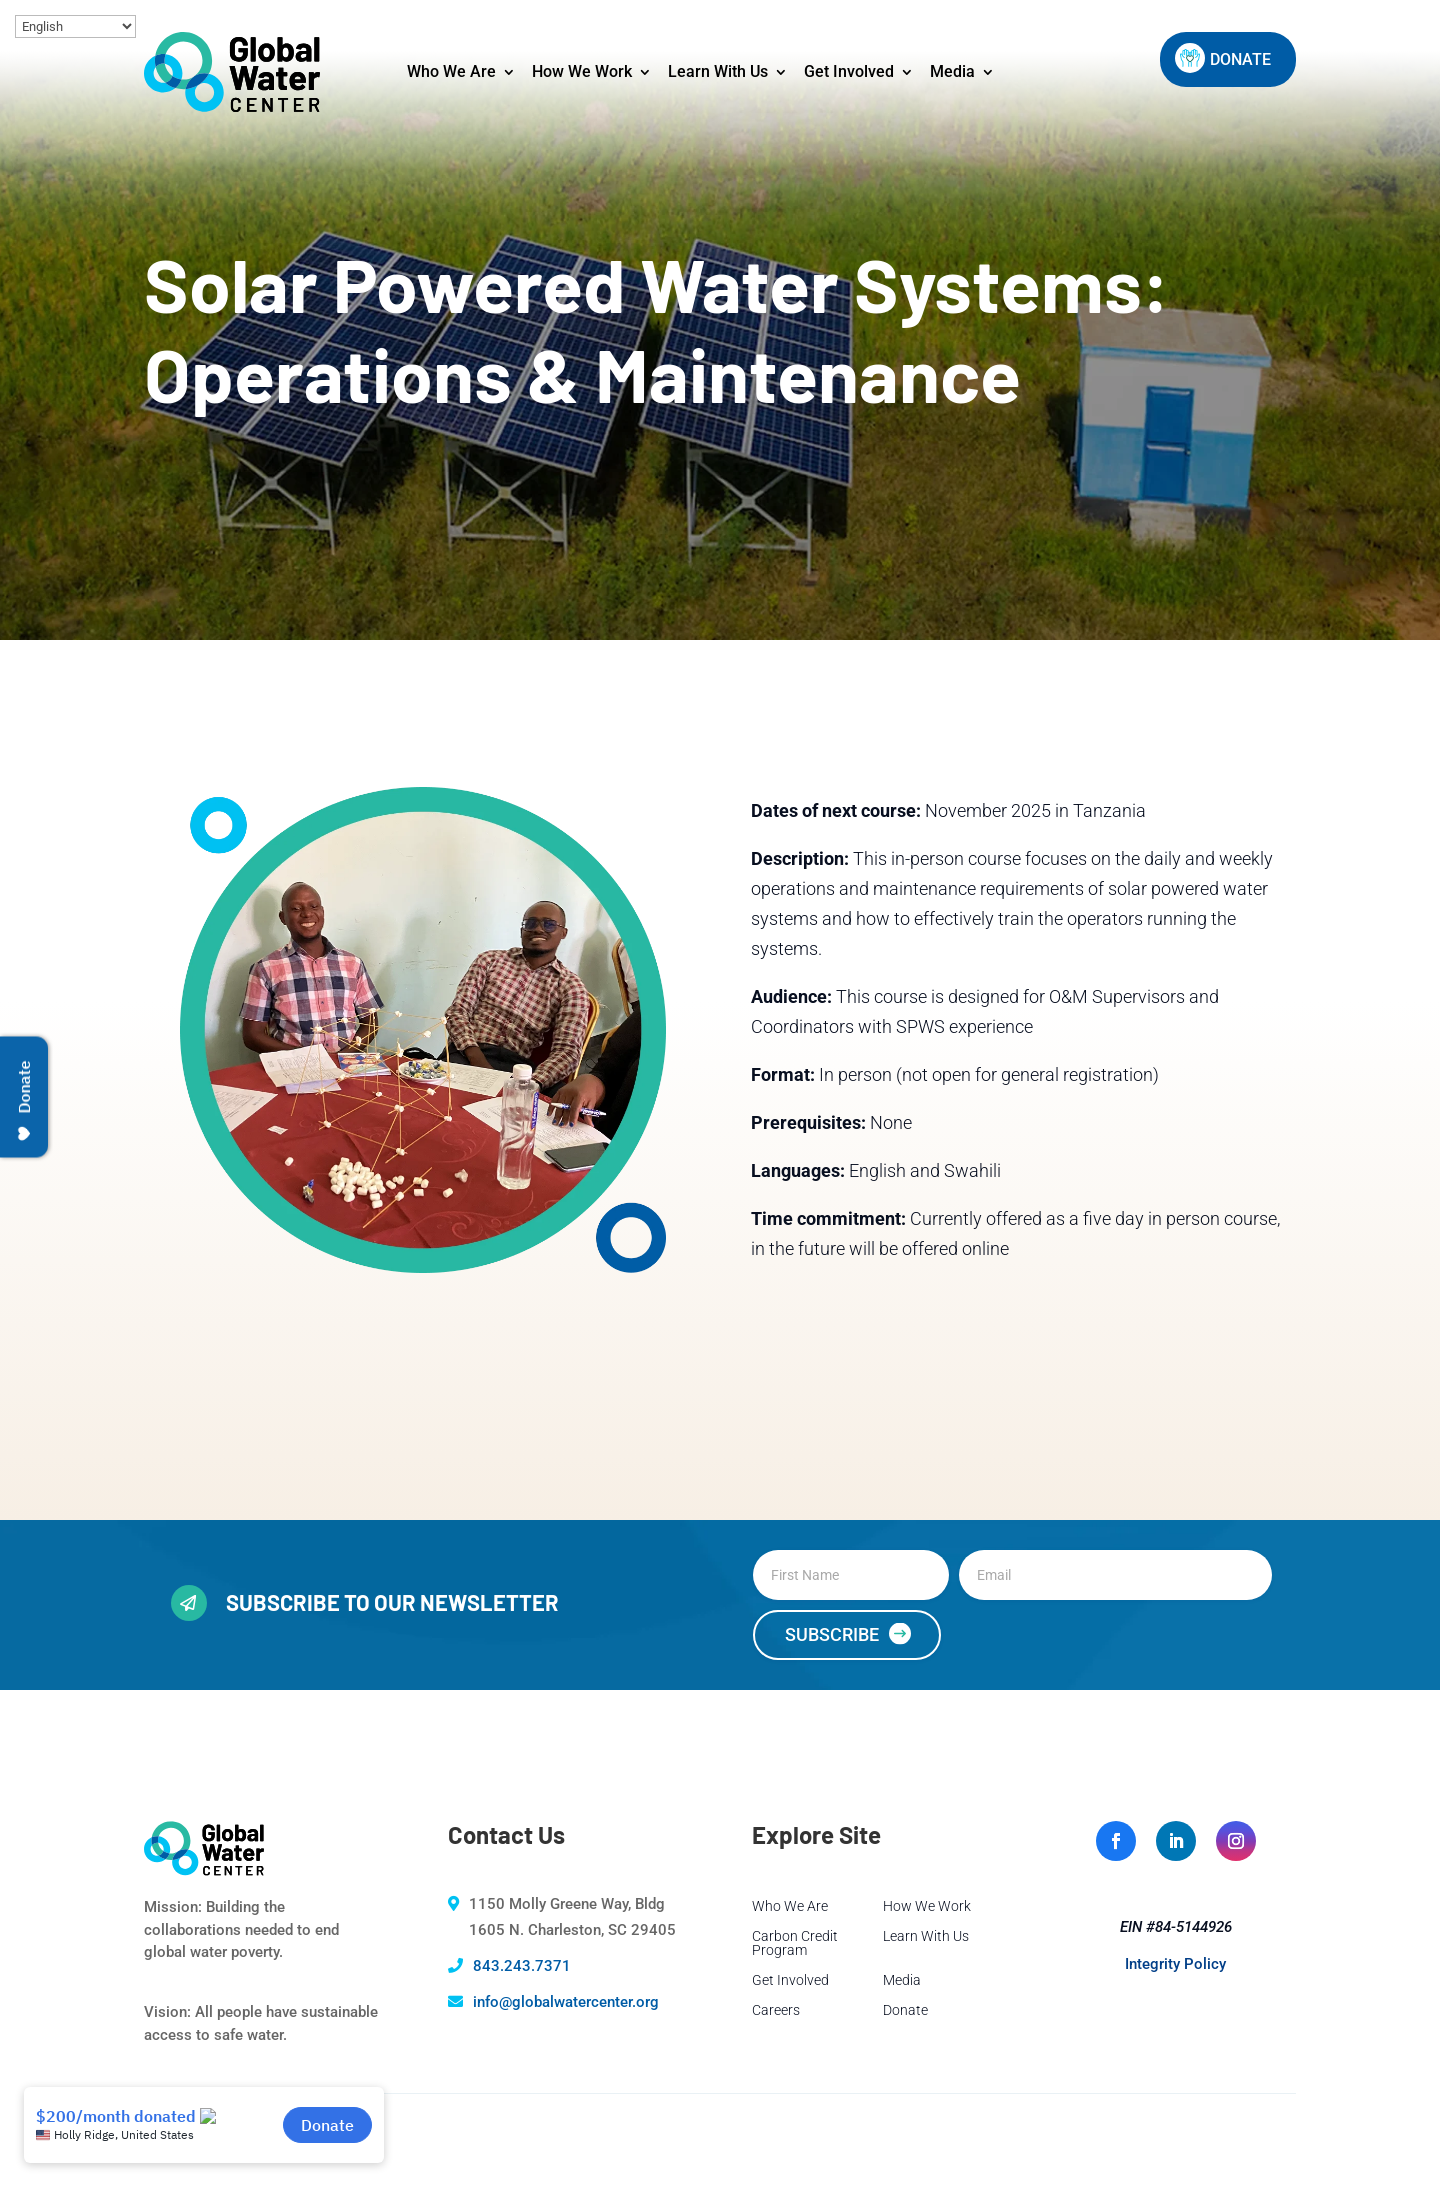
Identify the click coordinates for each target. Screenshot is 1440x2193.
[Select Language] (75, 26)
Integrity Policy (1175, 1964)
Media (952, 71)
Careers (776, 2010)
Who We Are (451, 71)
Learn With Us (718, 71)
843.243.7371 (522, 1966)
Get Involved (849, 71)
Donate (905, 2010)
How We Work (582, 71)
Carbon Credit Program (795, 1943)
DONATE (1240, 59)
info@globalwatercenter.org (566, 2002)
